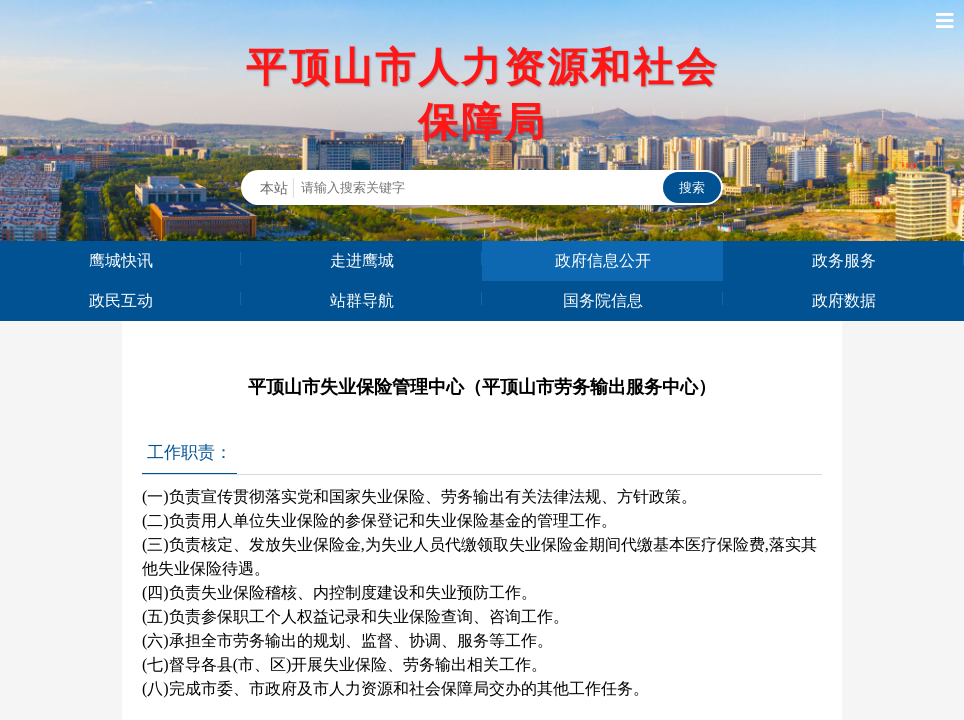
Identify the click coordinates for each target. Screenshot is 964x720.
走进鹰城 (362, 260)
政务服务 (844, 260)
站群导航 (362, 300)
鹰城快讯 (121, 260)
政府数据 (844, 300)
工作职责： (189, 452)
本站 (274, 188)
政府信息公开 (603, 260)
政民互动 (121, 300)
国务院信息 (603, 300)
